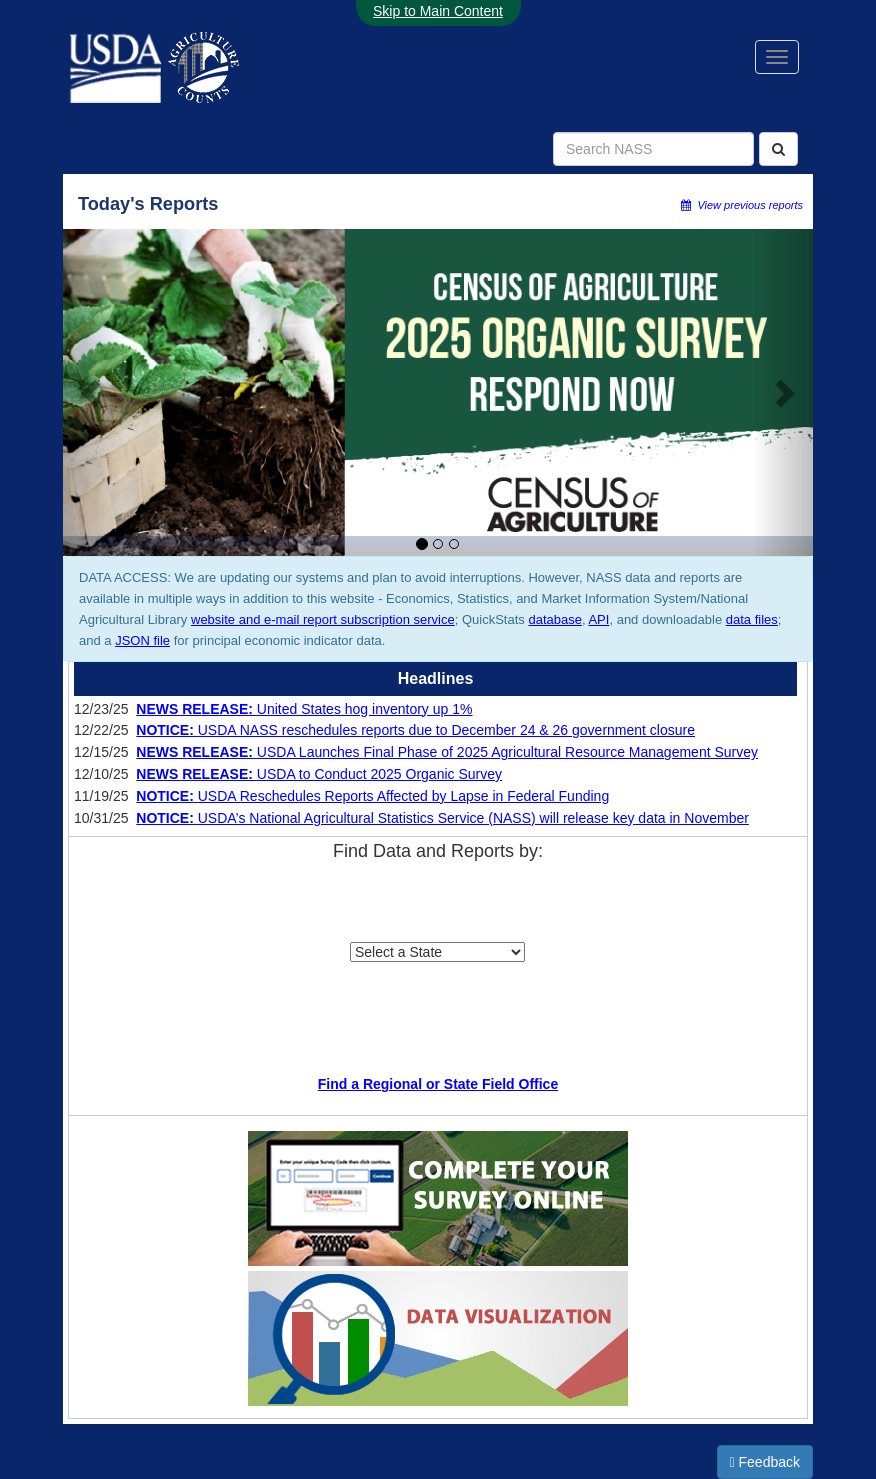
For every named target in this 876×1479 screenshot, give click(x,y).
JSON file (142, 640)
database (555, 619)
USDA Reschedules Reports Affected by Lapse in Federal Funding (372, 796)
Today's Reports (148, 204)
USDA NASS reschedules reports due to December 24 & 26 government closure (415, 730)
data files (752, 619)
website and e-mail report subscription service (323, 619)
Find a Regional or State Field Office (438, 1084)
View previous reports (742, 205)
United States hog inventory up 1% (304, 709)
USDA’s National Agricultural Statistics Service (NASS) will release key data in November (442, 818)
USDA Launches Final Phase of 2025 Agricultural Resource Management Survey (447, 752)
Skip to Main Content (438, 11)
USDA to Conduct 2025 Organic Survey (319, 774)
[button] (93, 392)
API (598, 619)
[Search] (778, 149)
